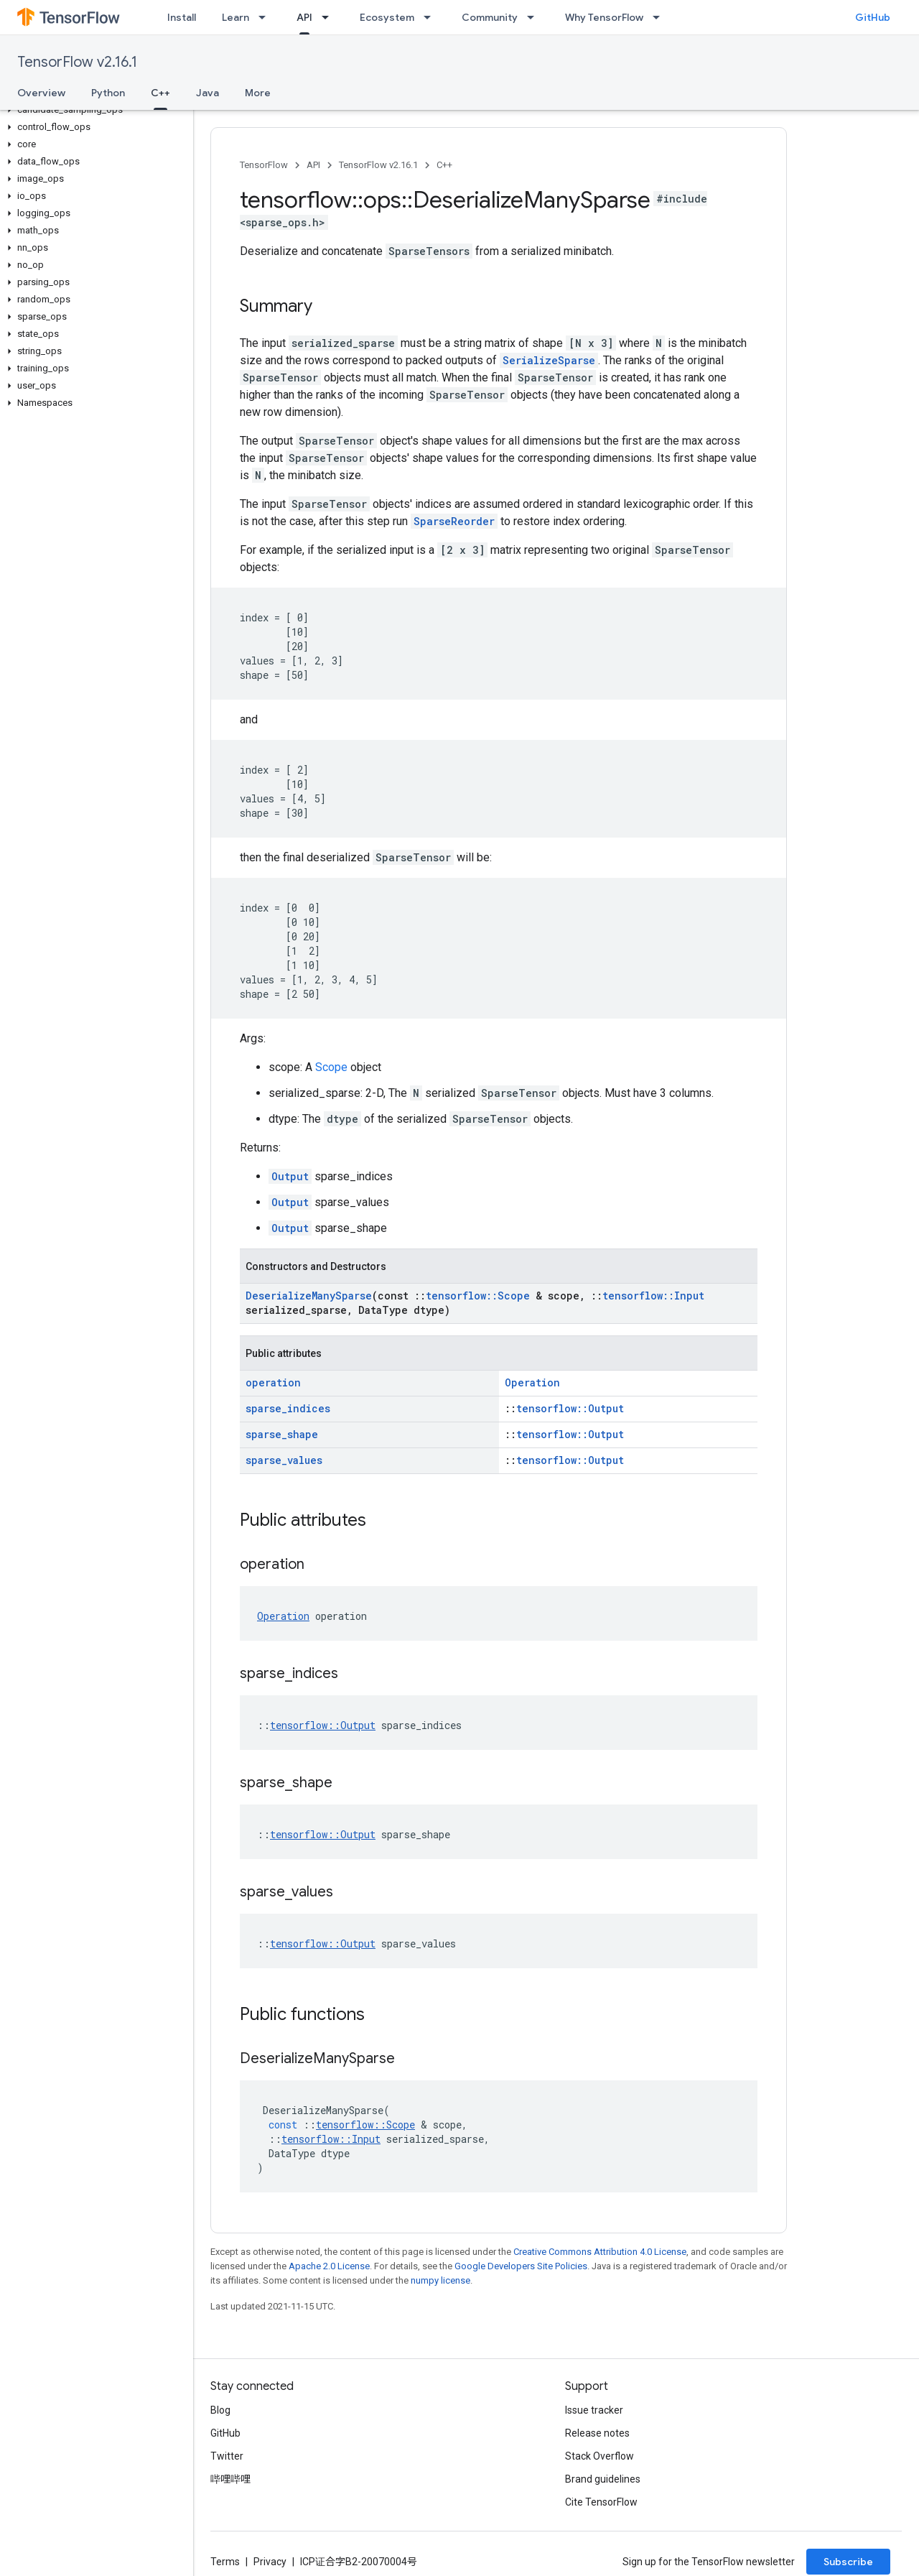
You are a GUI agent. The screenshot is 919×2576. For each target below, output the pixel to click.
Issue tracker (594, 2410)
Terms (225, 2561)
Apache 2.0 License (329, 2266)
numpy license (440, 2280)
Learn (235, 17)
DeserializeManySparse (309, 1295)
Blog (220, 2410)
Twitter (226, 2456)
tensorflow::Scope (478, 1295)
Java (207, 92)
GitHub (872, 17)
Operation (532, 1382)
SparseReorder (454, 521)
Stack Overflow (599, 2456)
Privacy (269, 2561)
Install (181, 17)
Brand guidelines (602, 2479)
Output (290, 1176)
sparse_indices (288, 1408)
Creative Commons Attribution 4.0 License (599, 2251)
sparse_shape (282, 1434)
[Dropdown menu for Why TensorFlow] (660, 17)
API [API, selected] (304, 17)
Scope (331, 1067)
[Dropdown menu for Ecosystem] (431, 17)
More (258, 92)
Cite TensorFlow (601, 2502)
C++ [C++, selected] (160, 92)
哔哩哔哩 (230, 2479)
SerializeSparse (549, 360)
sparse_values (284, 1460)
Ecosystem (387, 17)
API (313, 164)
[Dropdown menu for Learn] (266, 17)
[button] (93, 110)
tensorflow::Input (653, 1295)
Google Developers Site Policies (520, 2266)
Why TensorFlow (604, 17)
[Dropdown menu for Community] (535, 17)
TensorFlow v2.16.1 (77, 62)
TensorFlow (264, 164)
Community (490, 17)
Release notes (597, 2433)
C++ (444, 164)
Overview (41, 92)
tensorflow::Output (570, 1408)
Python (108, 92)
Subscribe (848, 2561)
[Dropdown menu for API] (329, 17)
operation (273, 1382)
